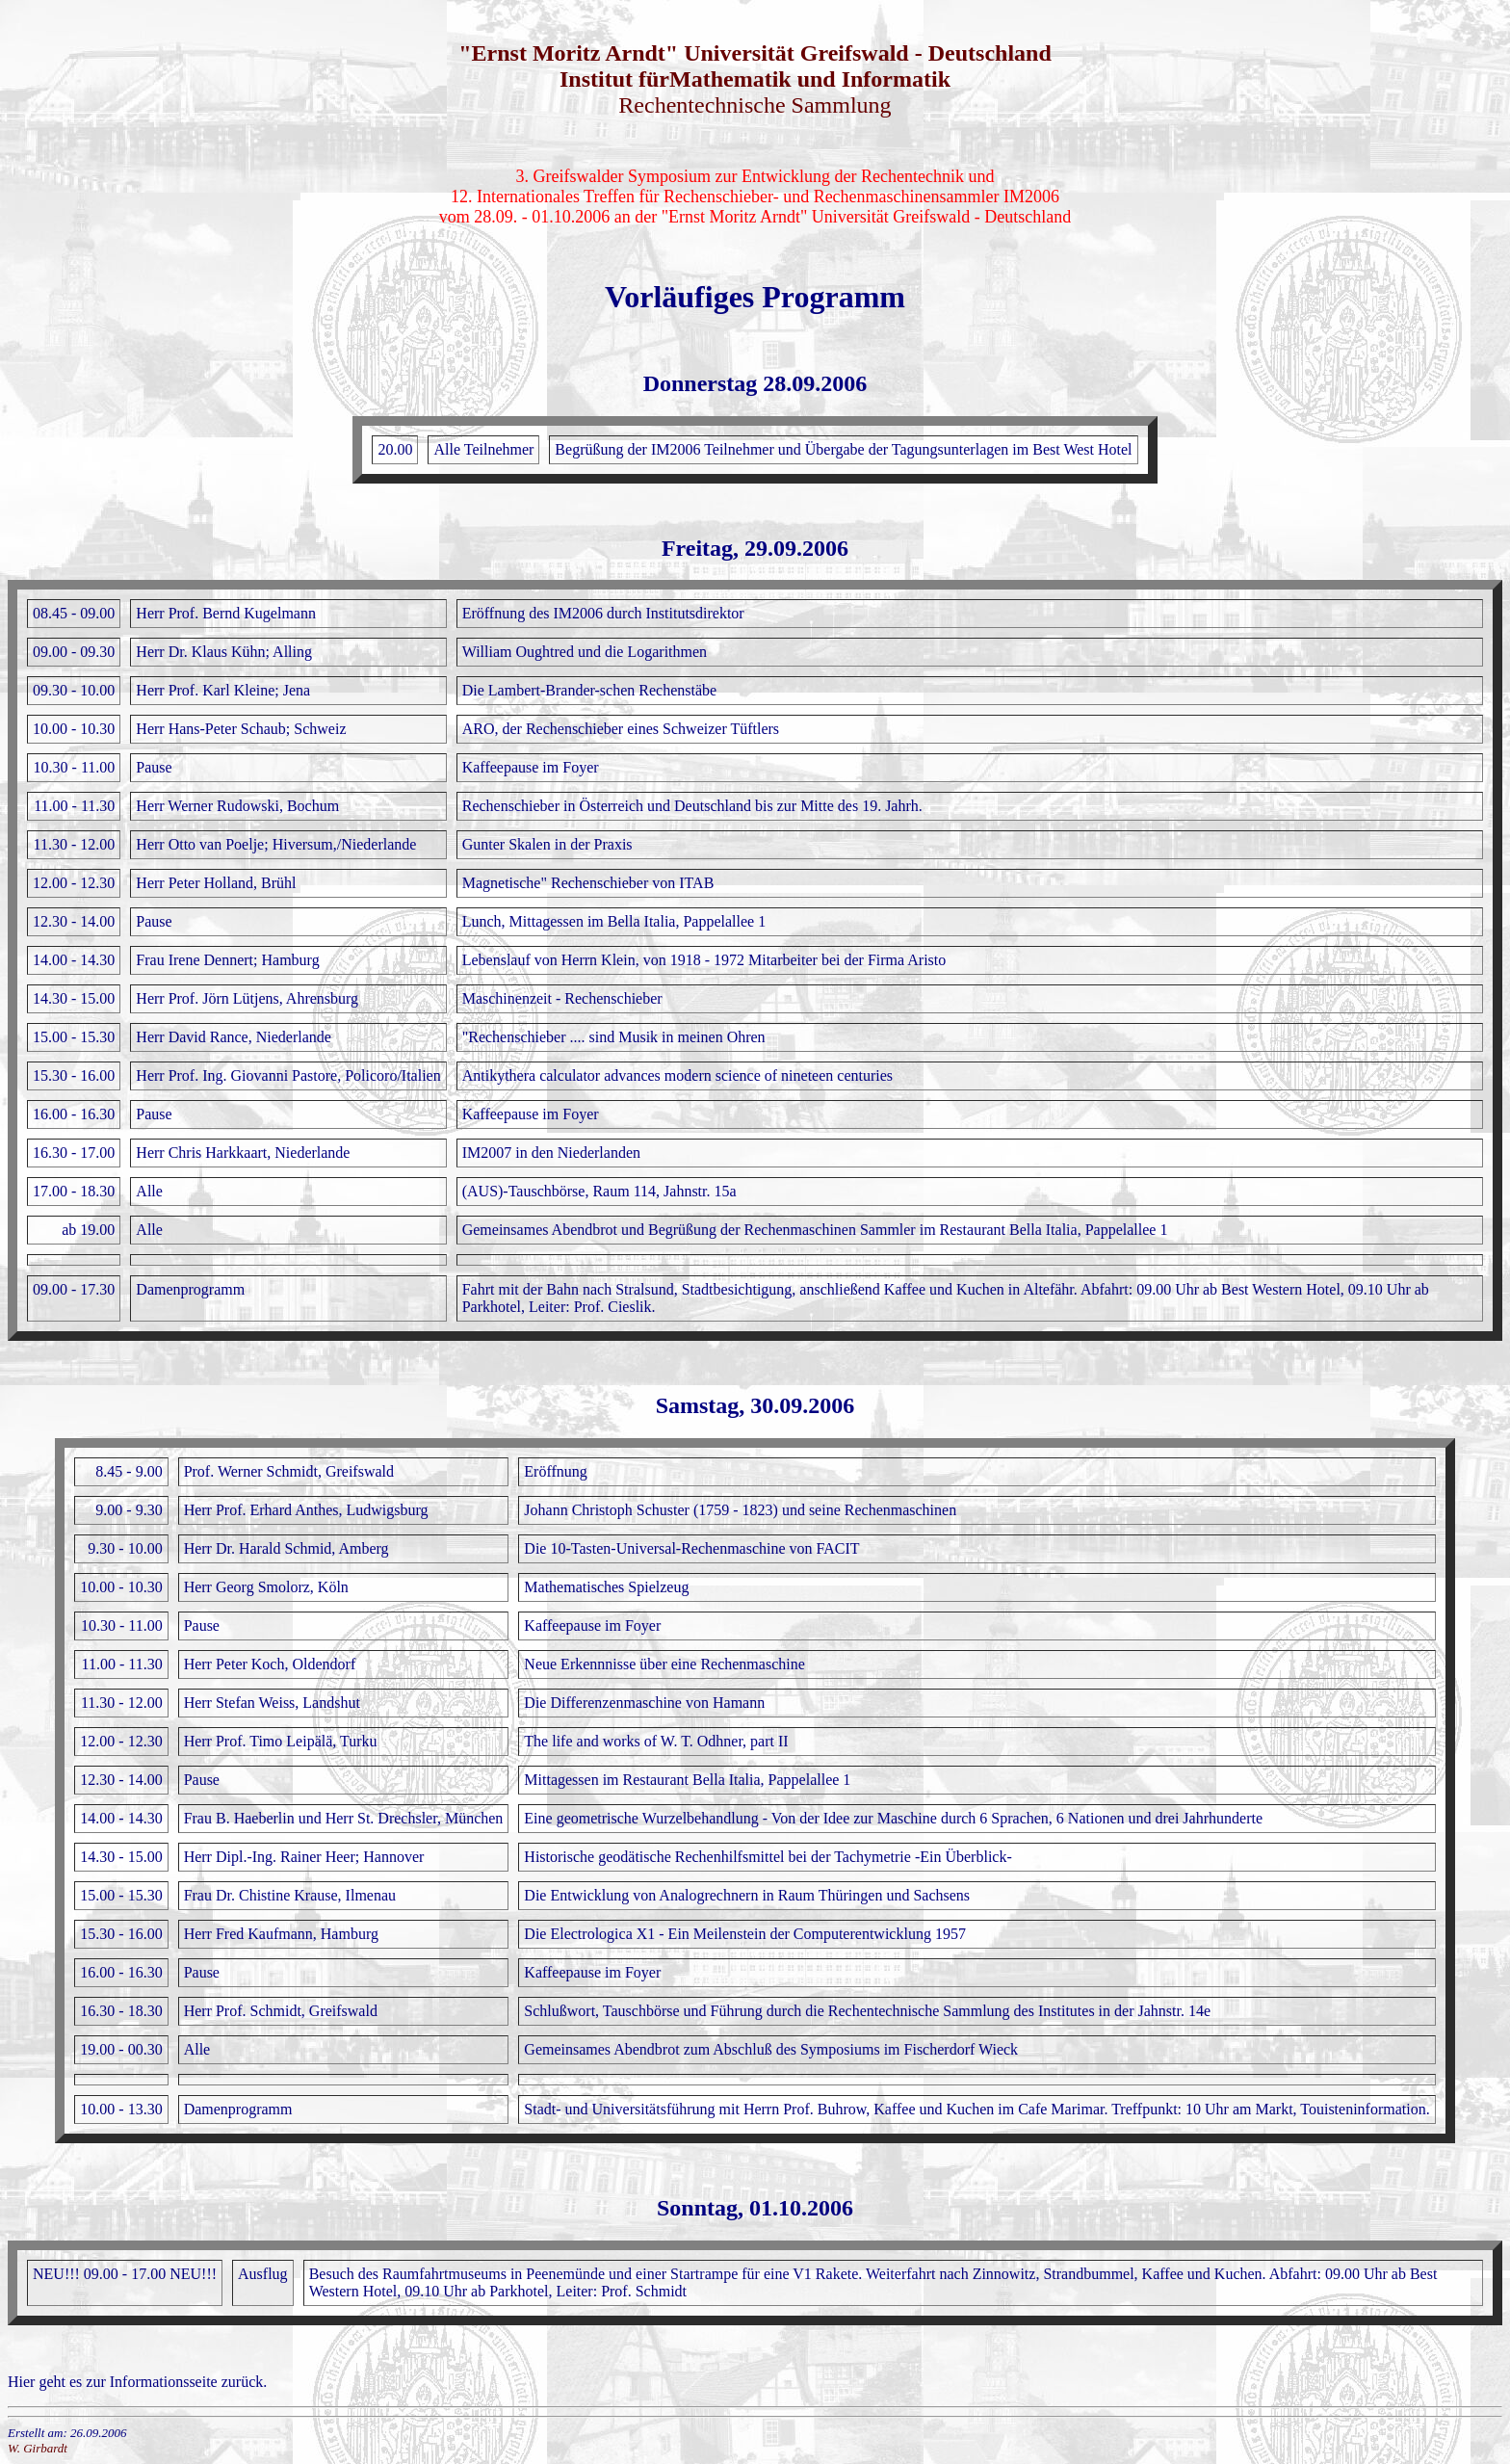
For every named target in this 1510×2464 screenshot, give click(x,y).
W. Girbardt (37, 2448)
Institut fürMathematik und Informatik (755, 79)
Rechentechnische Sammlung (754, 105)
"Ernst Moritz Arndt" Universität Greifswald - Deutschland (755, 53)
